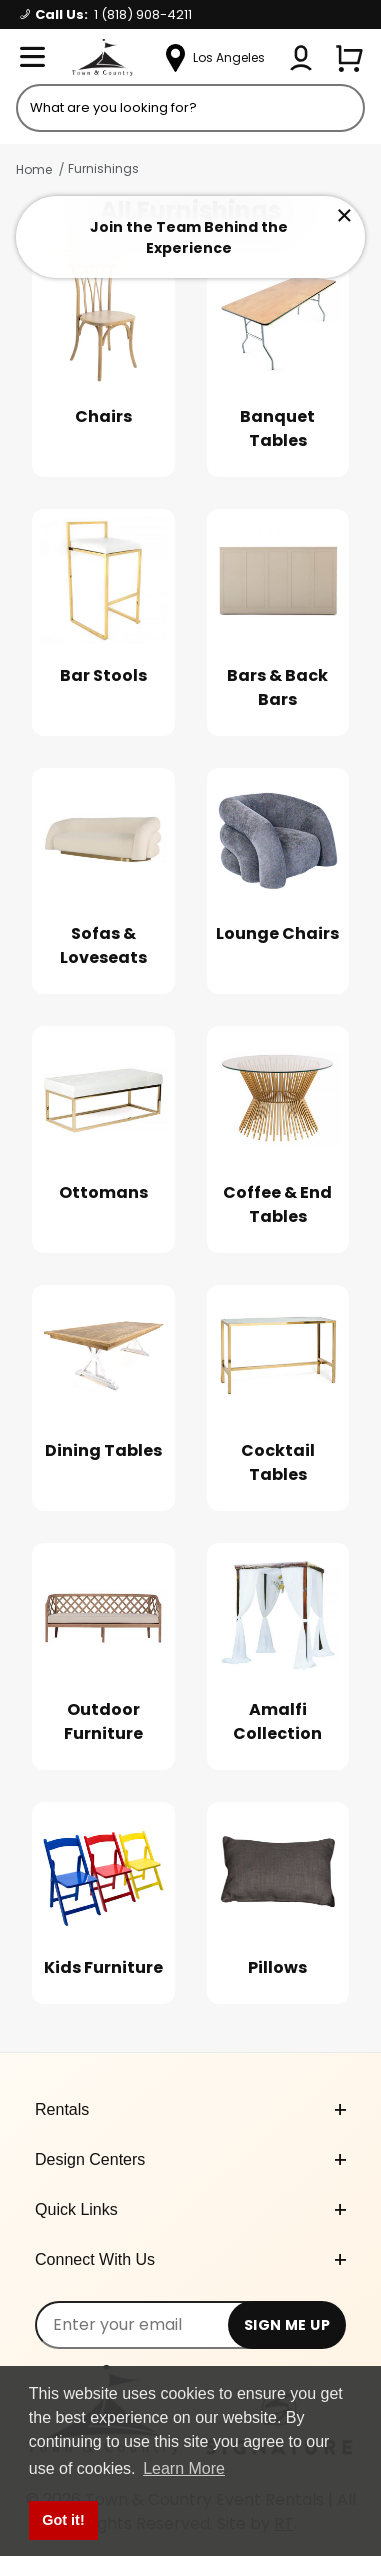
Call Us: (106, 14)
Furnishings (103, 168)
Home (34, 169)
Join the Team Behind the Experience (189, 237)
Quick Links (190, 2209)
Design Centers (190, 2159)
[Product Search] (190, 108)
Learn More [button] (184, 2468)
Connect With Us (190, 2259)
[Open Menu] (32, 58)
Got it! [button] (63, 2520)
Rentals (190, 2109)
